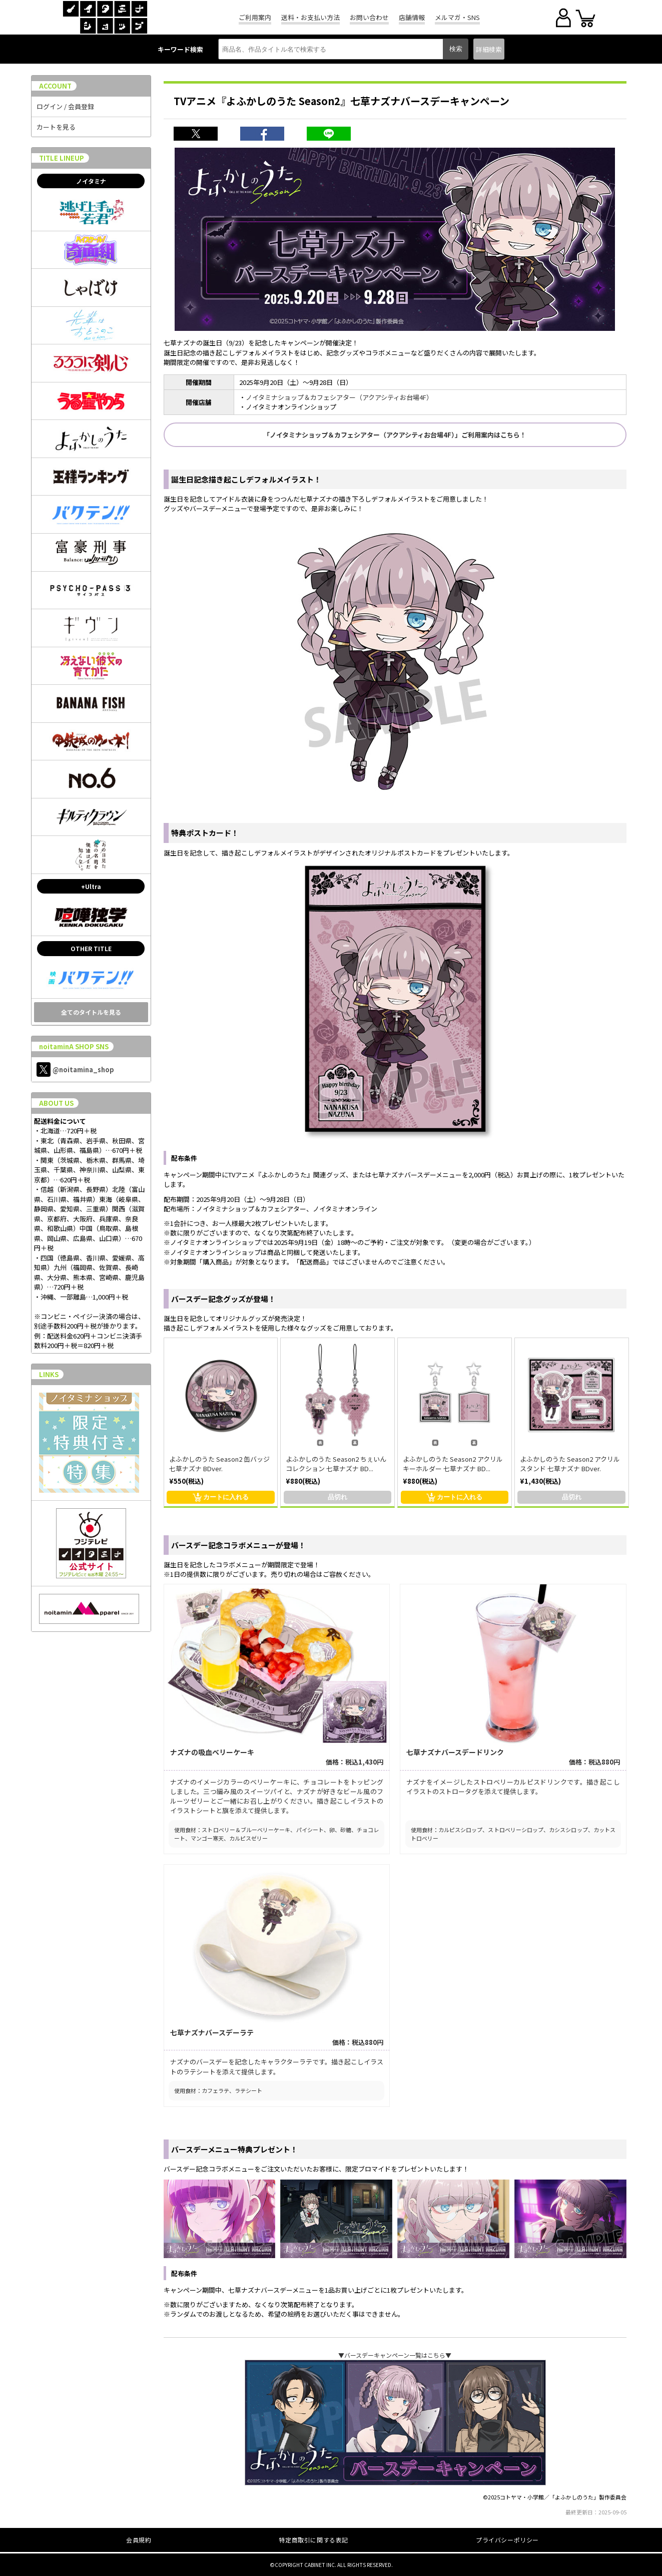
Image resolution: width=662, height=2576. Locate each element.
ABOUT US (56, 1103)
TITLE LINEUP (61, 158)
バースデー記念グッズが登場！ (223, 1299)
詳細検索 (489, 49)
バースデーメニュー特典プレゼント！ (234, 2149)
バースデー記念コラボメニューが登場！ (238, 1545)
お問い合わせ (369, 17)
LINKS (49, 1374)
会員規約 (138, 2539)
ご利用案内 (255, 17)
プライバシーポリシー (507, 2539)
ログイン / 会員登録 (65, 106)
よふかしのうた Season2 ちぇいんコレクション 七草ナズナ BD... (336, 1463)
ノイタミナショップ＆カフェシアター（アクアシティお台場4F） (339, 397)
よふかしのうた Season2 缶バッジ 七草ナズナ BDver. (219, 1463)
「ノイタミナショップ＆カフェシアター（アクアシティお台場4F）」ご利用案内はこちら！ (394, 435)
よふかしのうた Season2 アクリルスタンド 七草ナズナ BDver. (570, 1463)
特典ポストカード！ (205, 832)
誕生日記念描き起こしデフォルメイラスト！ (246, 479)
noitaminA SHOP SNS (74, 1046)
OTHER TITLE (91, 948)
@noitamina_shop (75, 1069)
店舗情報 (412, 17)
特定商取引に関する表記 (313, 2539)
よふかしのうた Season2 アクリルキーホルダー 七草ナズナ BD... (453, 1463)
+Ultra (91, 886)
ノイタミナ (91, 181)
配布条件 (184, 1158)
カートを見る (56, 127)
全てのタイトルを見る (91, 1012)
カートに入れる (221, 1497)
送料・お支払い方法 (310, 17)
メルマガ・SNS (457, 17)
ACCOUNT (55, 86)
